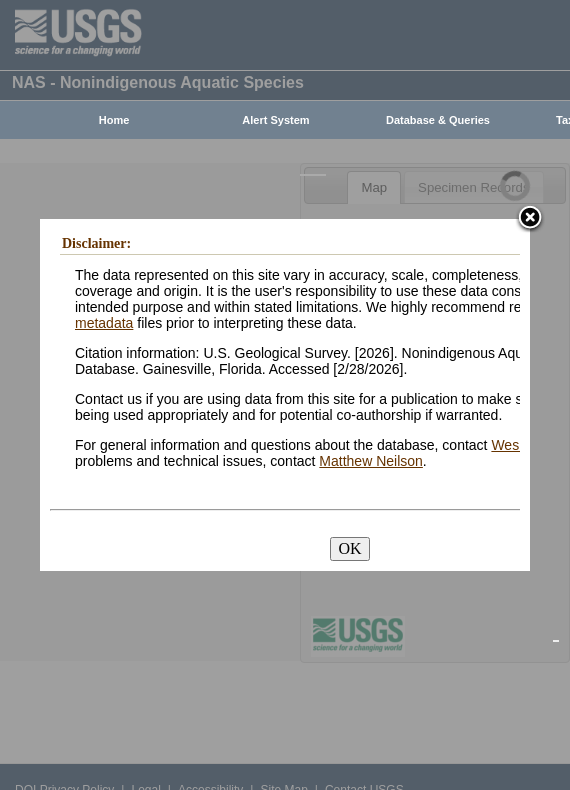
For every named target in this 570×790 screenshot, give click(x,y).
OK (349, 548)
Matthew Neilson (371, 461)
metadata (104, 323)
